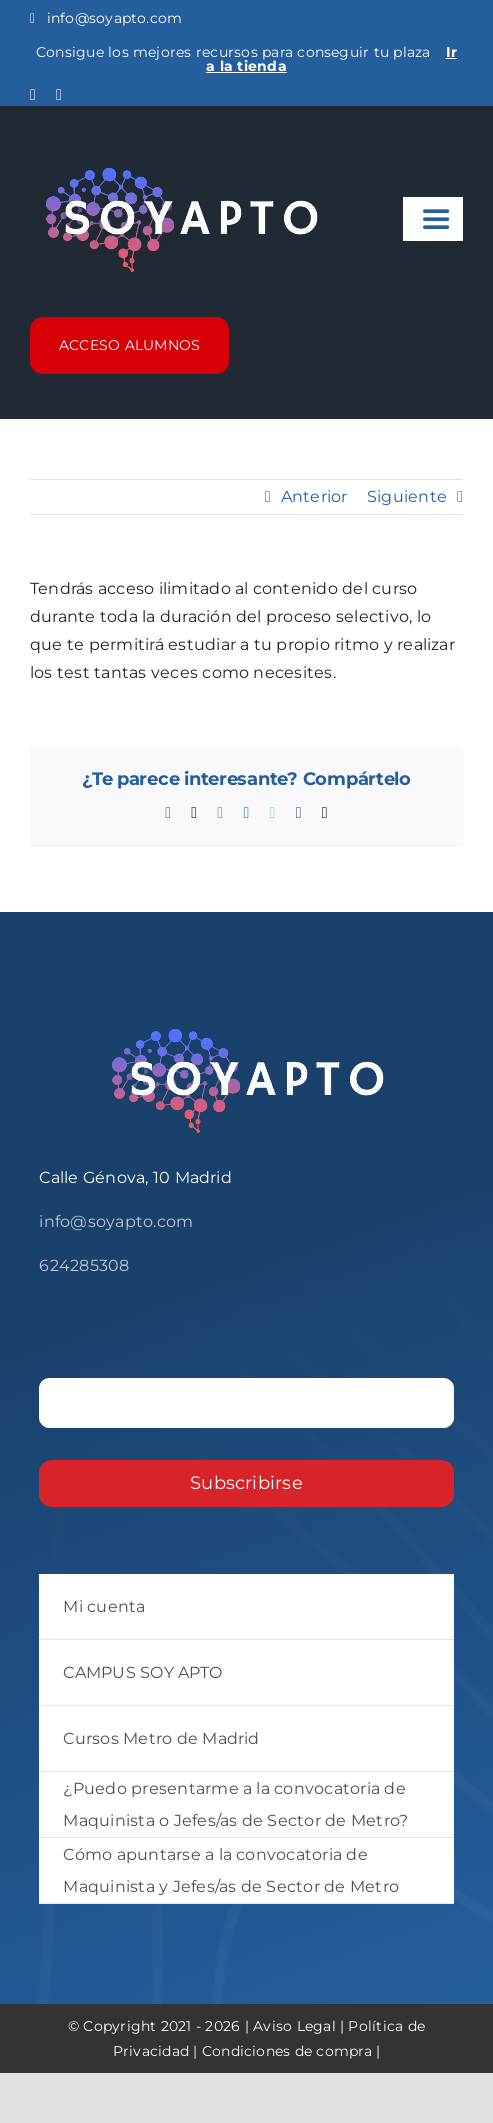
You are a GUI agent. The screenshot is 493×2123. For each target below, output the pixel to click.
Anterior (314, 496)
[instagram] (59, 95)
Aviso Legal (294, 2026)
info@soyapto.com (106, 18)
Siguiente (407, 496)
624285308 (84, 1265)
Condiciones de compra (287, 2051)
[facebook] (33, 95)
